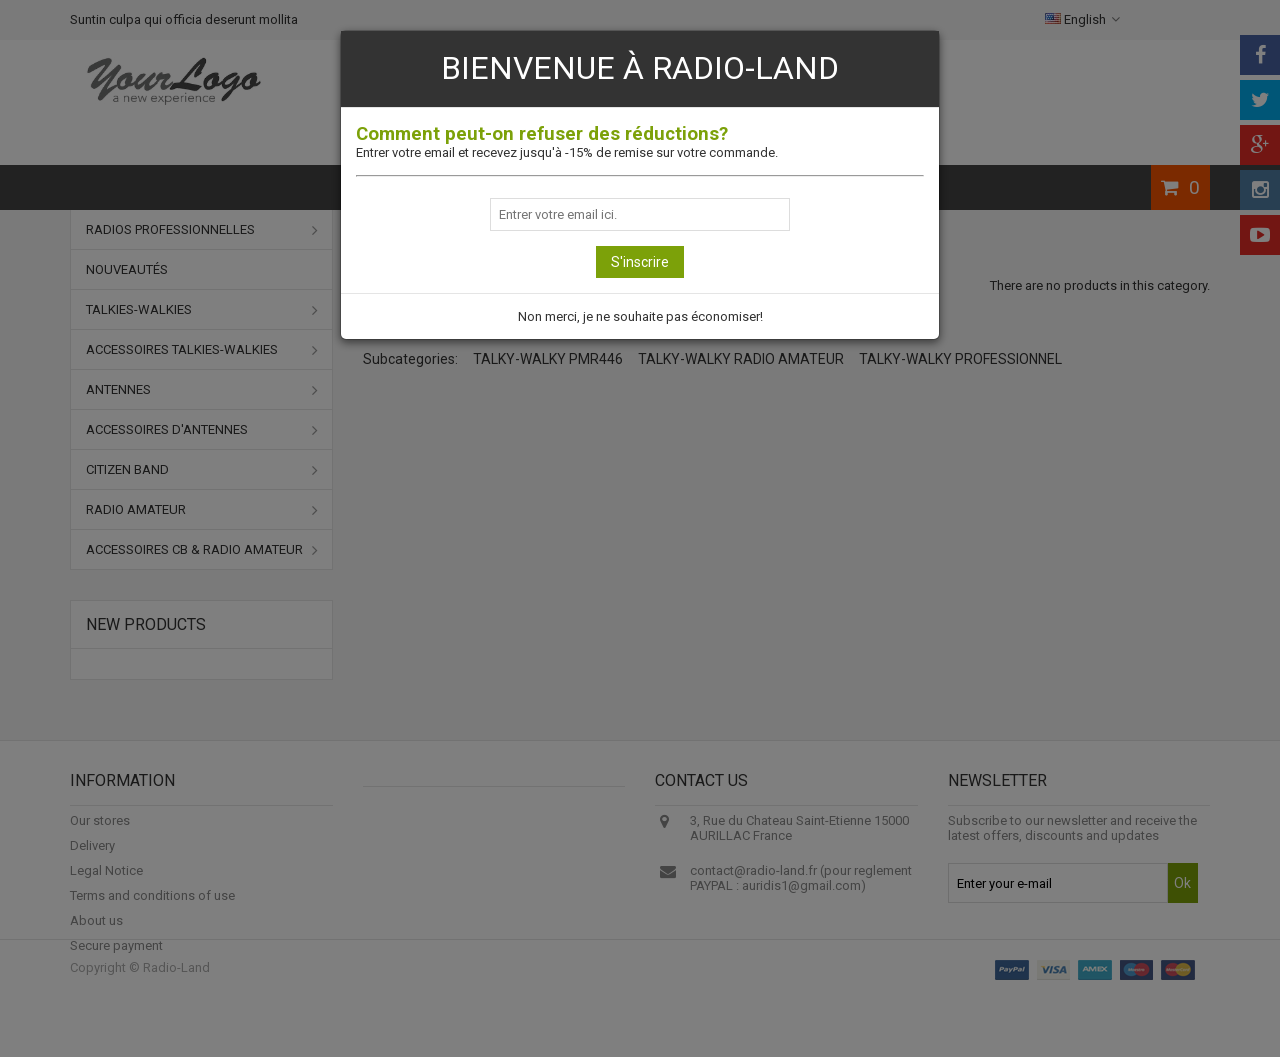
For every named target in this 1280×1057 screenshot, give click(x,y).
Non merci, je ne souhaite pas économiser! (640, 316)
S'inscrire (640, 262)
